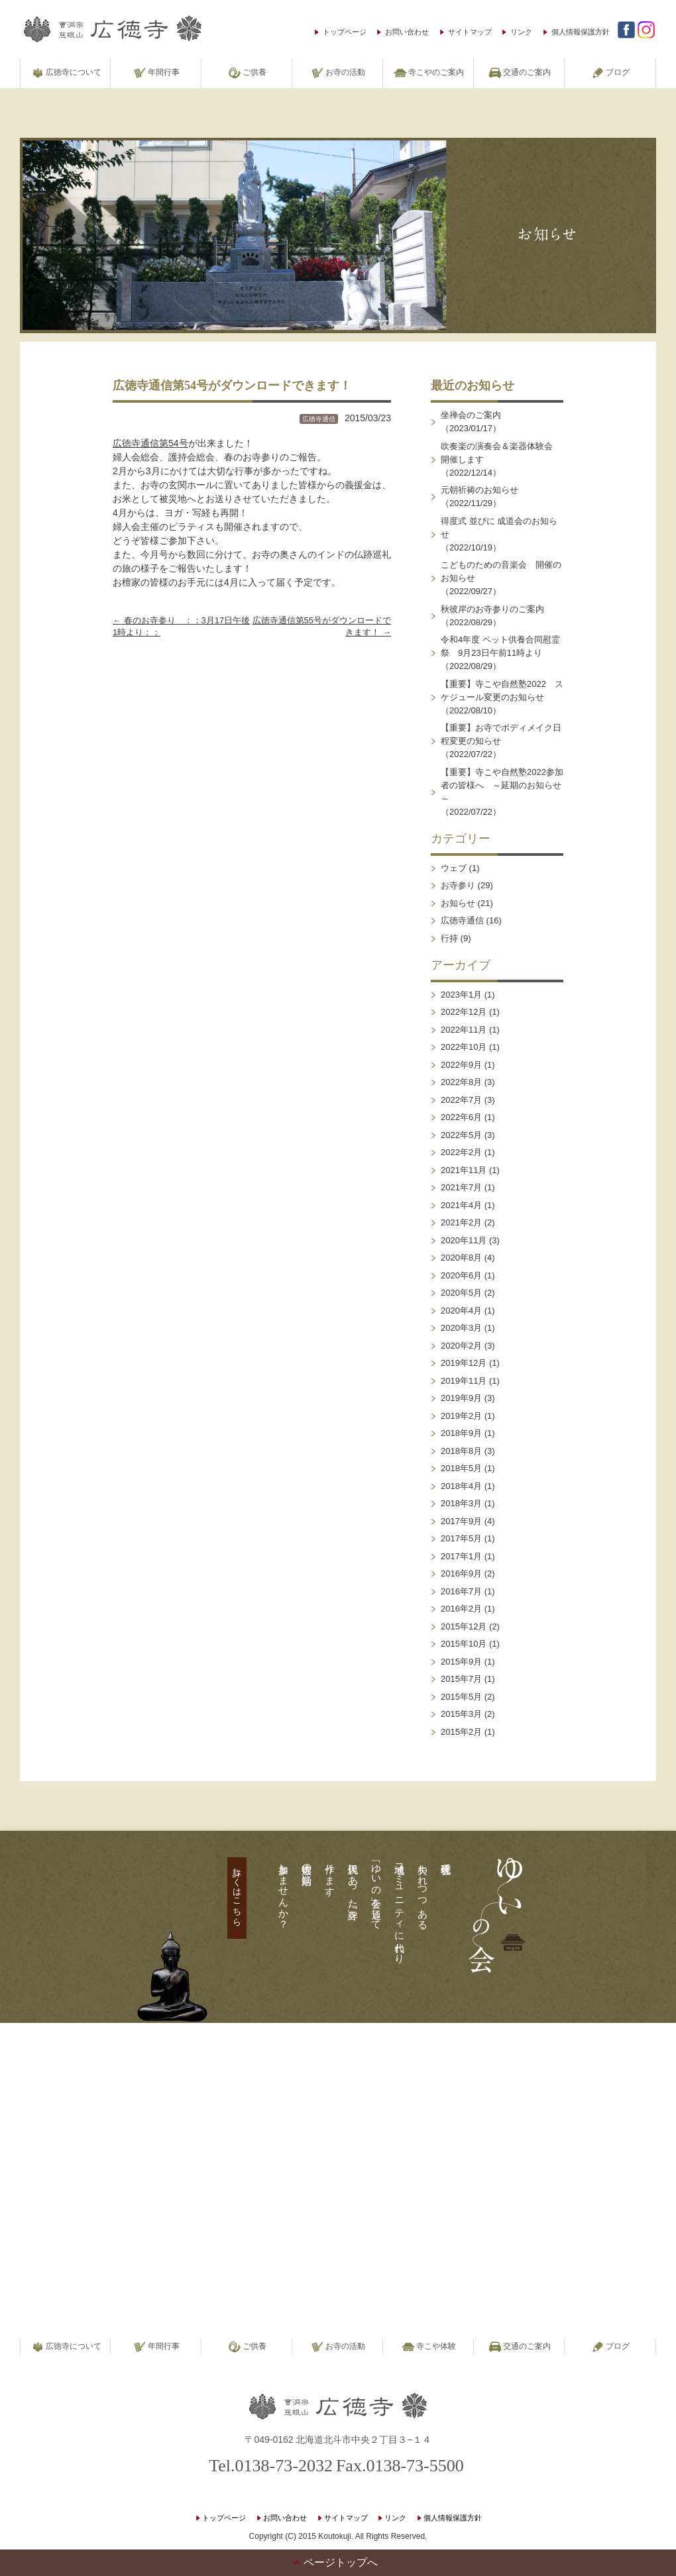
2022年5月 (461, 1135)
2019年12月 (463, 1363)
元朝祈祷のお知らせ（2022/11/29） (479, 496)
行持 (449, 938)
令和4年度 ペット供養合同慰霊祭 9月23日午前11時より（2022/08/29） (500, 653)
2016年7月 (461, 1591)
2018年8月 (461, 1451)
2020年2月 (461, 1346)
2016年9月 (461, 1573)
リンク (521, 32)
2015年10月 (463, 1644)
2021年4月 (461, 1205)
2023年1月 (461, 995)
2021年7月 (461, 1187)
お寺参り (458, 885)
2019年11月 (463, 1381)
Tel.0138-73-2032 (271, 2465)
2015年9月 (461, 1662)
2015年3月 (461, 1714)
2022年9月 (461, 1065)
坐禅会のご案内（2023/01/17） (471, 421)
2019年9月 (461, 1398)
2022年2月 (461, 1152)
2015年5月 (461, 1697)
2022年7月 (461, 1100)
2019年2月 (461, 1416)
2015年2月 (461, 1732)
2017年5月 (461, 1538)
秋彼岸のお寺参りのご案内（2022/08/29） (492, 615)
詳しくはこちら (237, 1892)
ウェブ (454, 868)
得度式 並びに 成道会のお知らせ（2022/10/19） (499, 534)
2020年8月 (461, 1257)
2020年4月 (461, 1310)
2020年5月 (461, 1293)
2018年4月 (461, 1486)
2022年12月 (463, 1012)
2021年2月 (461, 1222)
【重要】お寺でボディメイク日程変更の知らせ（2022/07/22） (501, 741)
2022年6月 (461, 1117)
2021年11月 (463, 1170)
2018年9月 (461, 1433)
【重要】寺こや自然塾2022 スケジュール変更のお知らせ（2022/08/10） (502, 697)
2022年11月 (463, 1030)
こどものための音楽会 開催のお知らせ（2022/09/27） (501, 578)
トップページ (344, 32)
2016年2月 (461, 1609)
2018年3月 (461, 1503)
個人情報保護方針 (580, 32)
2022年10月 (463, 1047)
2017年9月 (461, 1521)
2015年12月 (463, 1626)
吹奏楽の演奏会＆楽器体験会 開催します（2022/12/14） (501, 459)
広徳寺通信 (318, 419)
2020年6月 (461, 1275)
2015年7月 (461, 1679)
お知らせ (458, 903)
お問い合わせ (407, 32)
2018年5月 (461, 1468)
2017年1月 (461, 1556)
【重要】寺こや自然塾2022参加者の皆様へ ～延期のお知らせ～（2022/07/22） (502, 792)
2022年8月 (461, 1082)
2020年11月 (463, 1240)
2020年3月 (461, 1328)
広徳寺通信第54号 (150, 443)
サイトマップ (470, 32)
